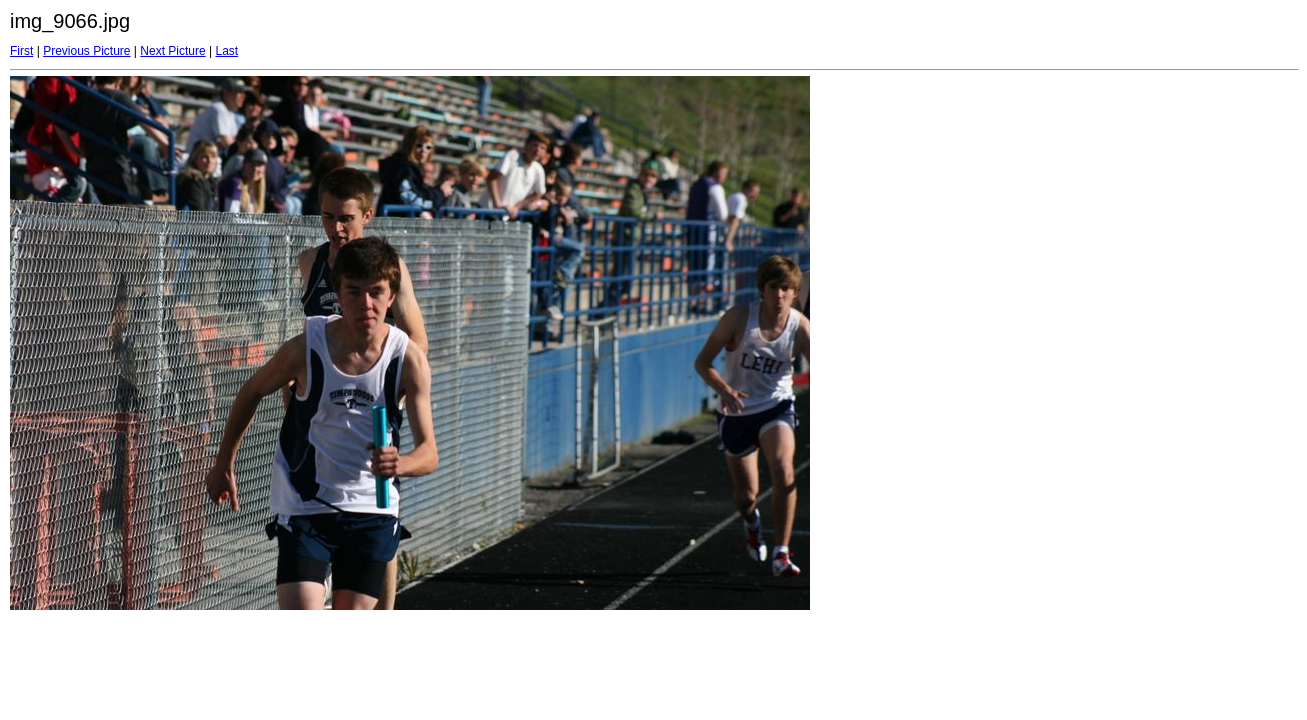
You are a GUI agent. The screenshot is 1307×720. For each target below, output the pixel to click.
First (21, 51)
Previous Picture (86, 51)
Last (226, 51)
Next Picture (172, 51)
